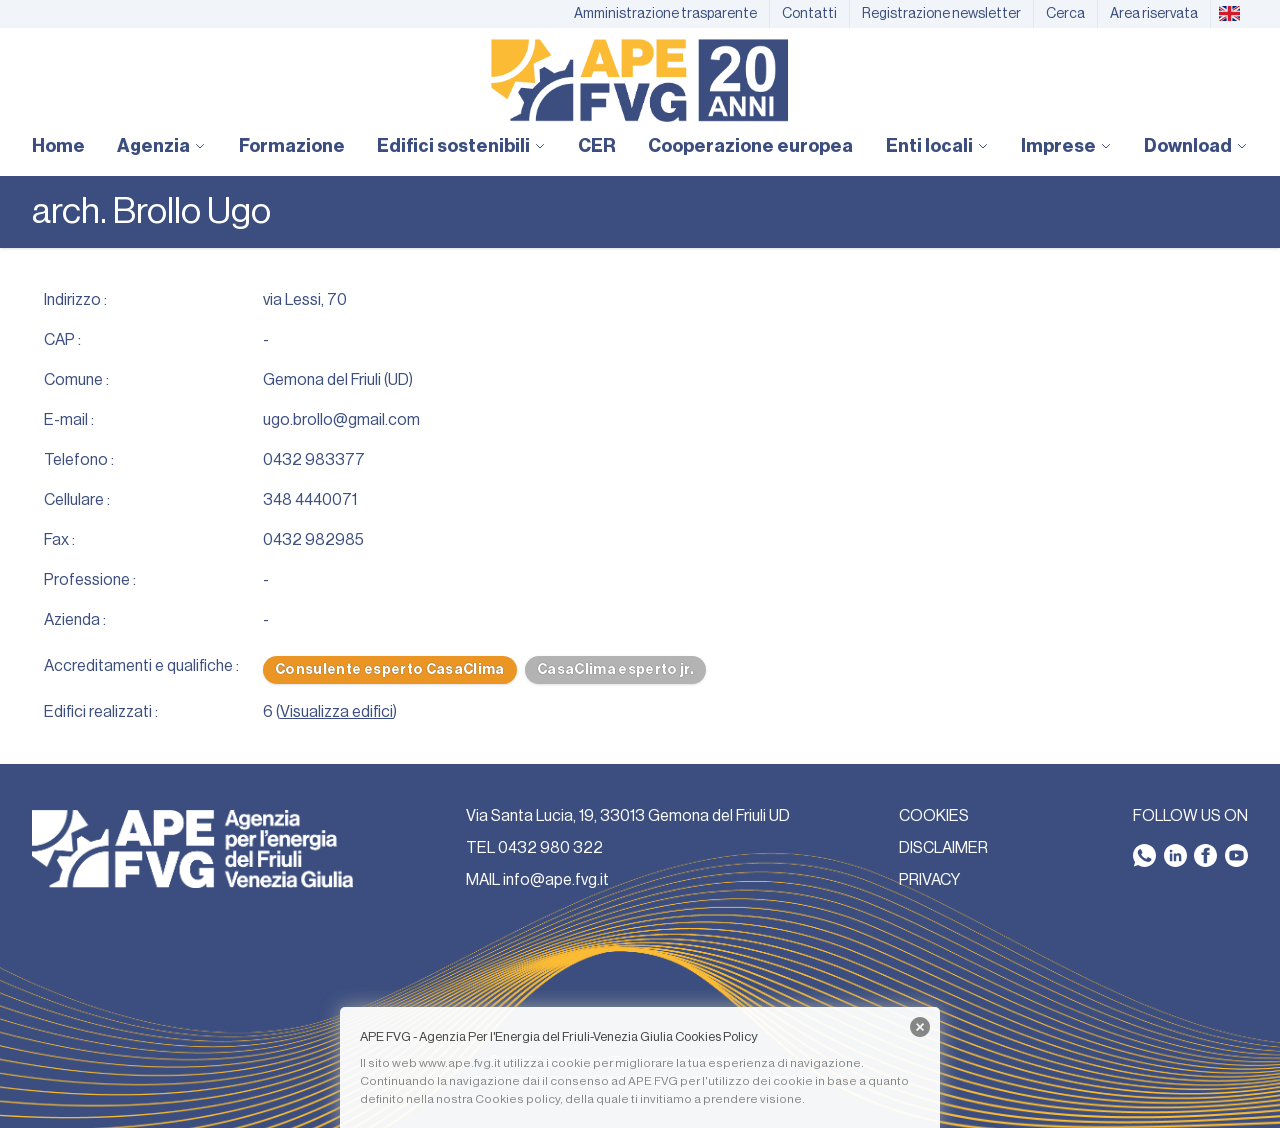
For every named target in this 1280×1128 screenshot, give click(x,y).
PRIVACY (929, 880)
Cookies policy (517, 1099)
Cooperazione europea (750, 146)
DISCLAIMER (943, 848)
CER (597, 146)
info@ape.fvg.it (556, 880)
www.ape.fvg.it (460, 1063)
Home (58, 146)
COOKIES (934, 816)
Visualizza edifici (336, 712)
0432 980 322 (550, 848)
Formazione (292, 146)
